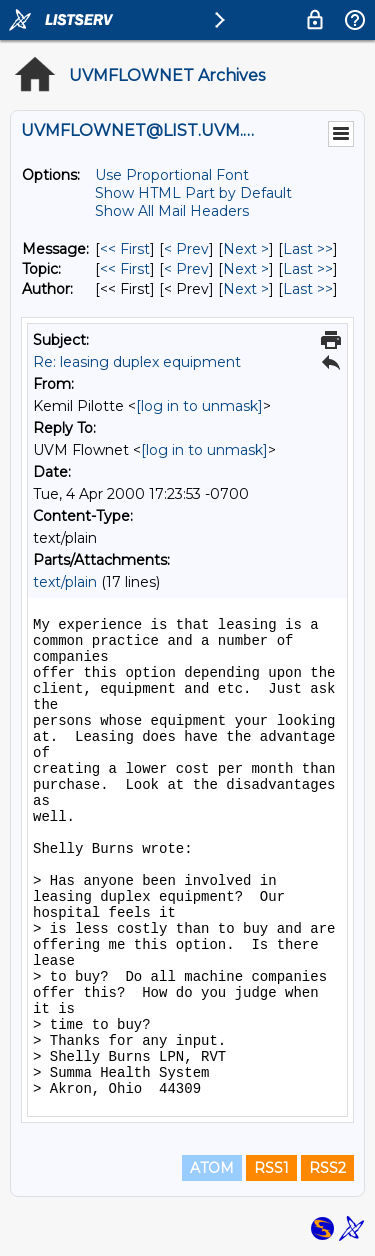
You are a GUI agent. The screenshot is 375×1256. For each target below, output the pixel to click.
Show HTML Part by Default (193, 193)
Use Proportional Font (172, 175)
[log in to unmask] (199, 406)
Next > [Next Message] (246, 249)
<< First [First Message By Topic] (125, 269)
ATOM (212, 1168)
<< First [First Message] (125, 249)
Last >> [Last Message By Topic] (308, 269)
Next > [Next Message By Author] (246, 289)
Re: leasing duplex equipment (137, 362)
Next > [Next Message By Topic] (246, 269)
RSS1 (271, 1168)
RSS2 (327, 1168)
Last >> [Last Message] (308, 249)
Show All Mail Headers (172, 211)
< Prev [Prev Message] (186, 249)
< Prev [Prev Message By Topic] (186, 269)
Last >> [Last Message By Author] (308, 289)
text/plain (65, 582)
